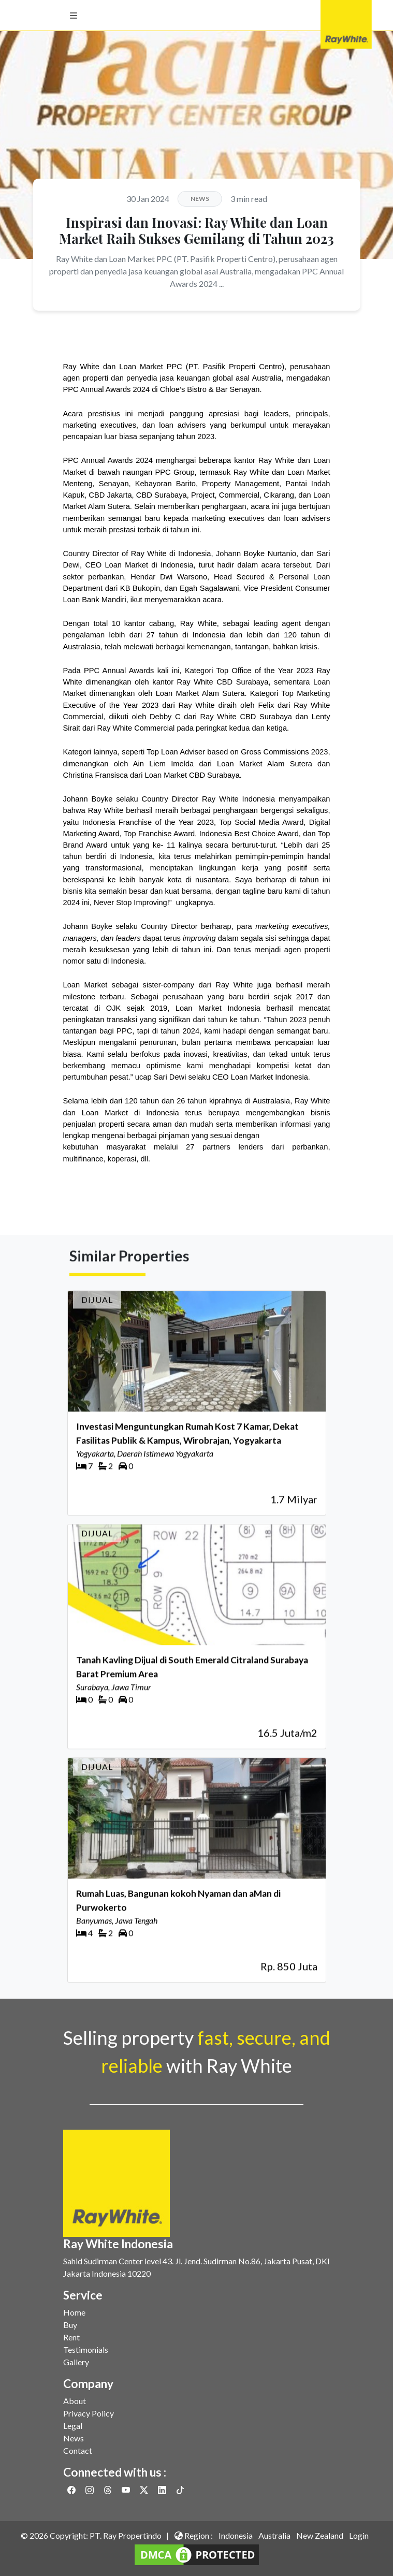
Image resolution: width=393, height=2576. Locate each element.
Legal (72, 2426)
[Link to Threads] (108, 2490)
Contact (77, 2450)
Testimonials (85, 2349)
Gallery (76, 2362)
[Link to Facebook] (72, 2490)
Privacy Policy (88, 2413)
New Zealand (319, 2535)
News (73, 2438)
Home (74, 2312)
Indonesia (236, 2535)
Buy (70, 2325)
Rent (71, 2337)
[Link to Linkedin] (163, 2490)
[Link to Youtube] (127, 2490)
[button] (73, 15)
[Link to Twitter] (145, 2490)
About (74, 2401)
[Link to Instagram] (90, 2490)
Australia (274, 2535)
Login (359, 2535)
